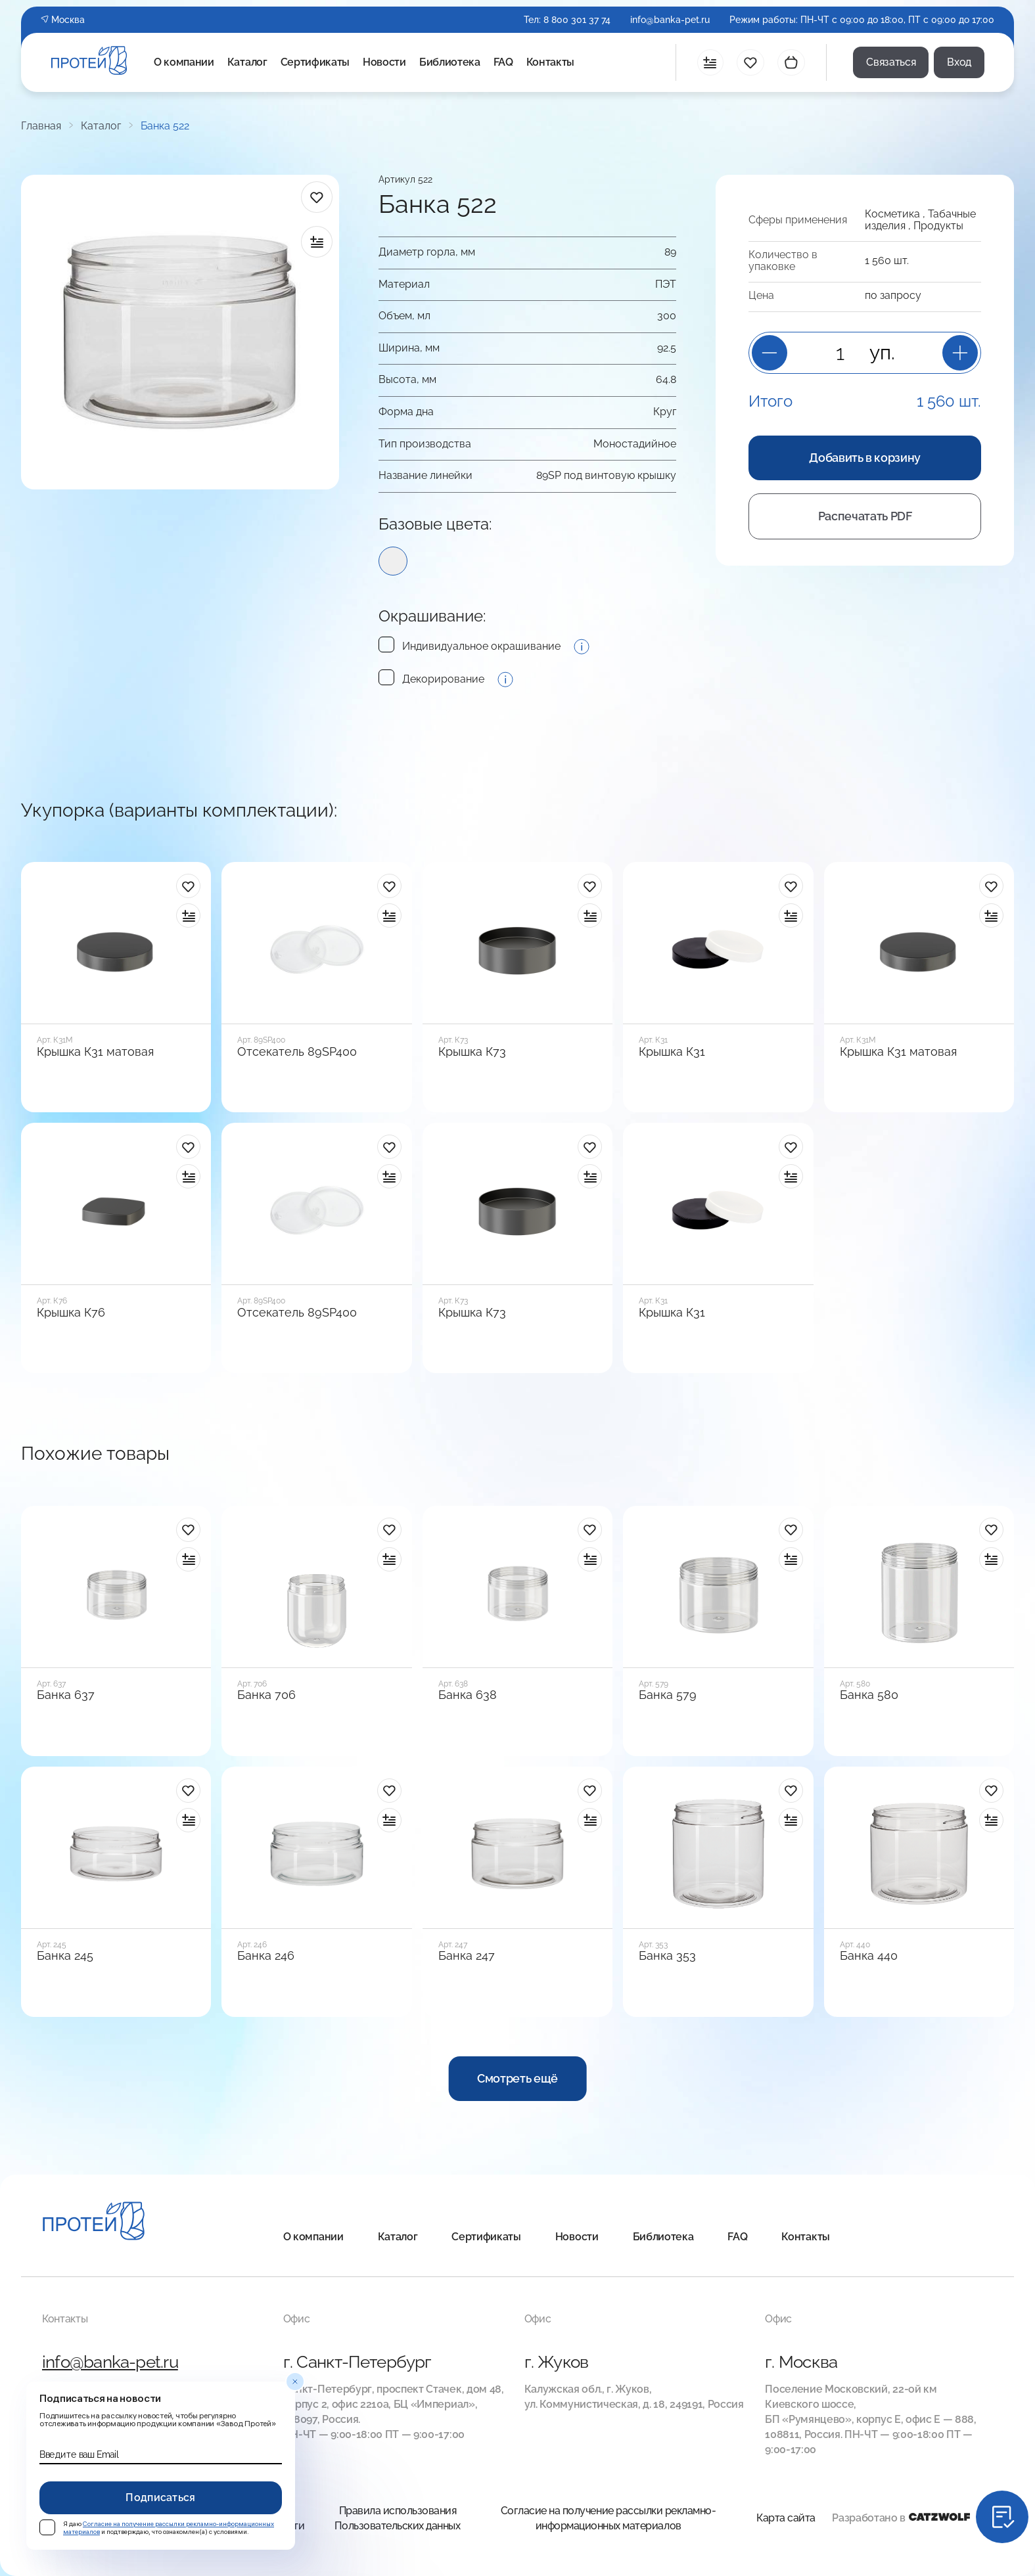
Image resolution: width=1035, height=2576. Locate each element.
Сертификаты (315, 62)
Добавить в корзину (865, 457)
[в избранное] (317, 197)
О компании (184, 62)
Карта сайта (786, 2518)
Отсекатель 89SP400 (297, 1052)
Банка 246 (265, 1956)
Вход (959, 62)
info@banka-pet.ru (670, 19)
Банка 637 (66, 1695)
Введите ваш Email (78, 2454)
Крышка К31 (672, 1052)
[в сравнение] (317, 242)
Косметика (892, 214)
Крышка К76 (71, 1313)
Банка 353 (667, 1956)
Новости (384, 62)
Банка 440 (869, 1956)
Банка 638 (467, 1695)
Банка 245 (65, 1956)
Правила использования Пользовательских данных (397, 2518)
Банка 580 (869, 1695)
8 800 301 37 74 (576, 19)
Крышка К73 (472, 1052)
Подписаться (161, 2497)
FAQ (503, 62)
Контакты (550, 62)
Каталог (247, 62)
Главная (41, 126)
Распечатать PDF (865, 516)
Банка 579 (668, 1695)
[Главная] (93, 2223)
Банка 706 (266, 1695)
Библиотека (449, 62)
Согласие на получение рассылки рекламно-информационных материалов (608, 2518)
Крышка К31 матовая (95, 1052)
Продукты (938, 225)
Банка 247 (466, 1956)
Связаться (890, 62)
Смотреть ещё (517, 2078)
